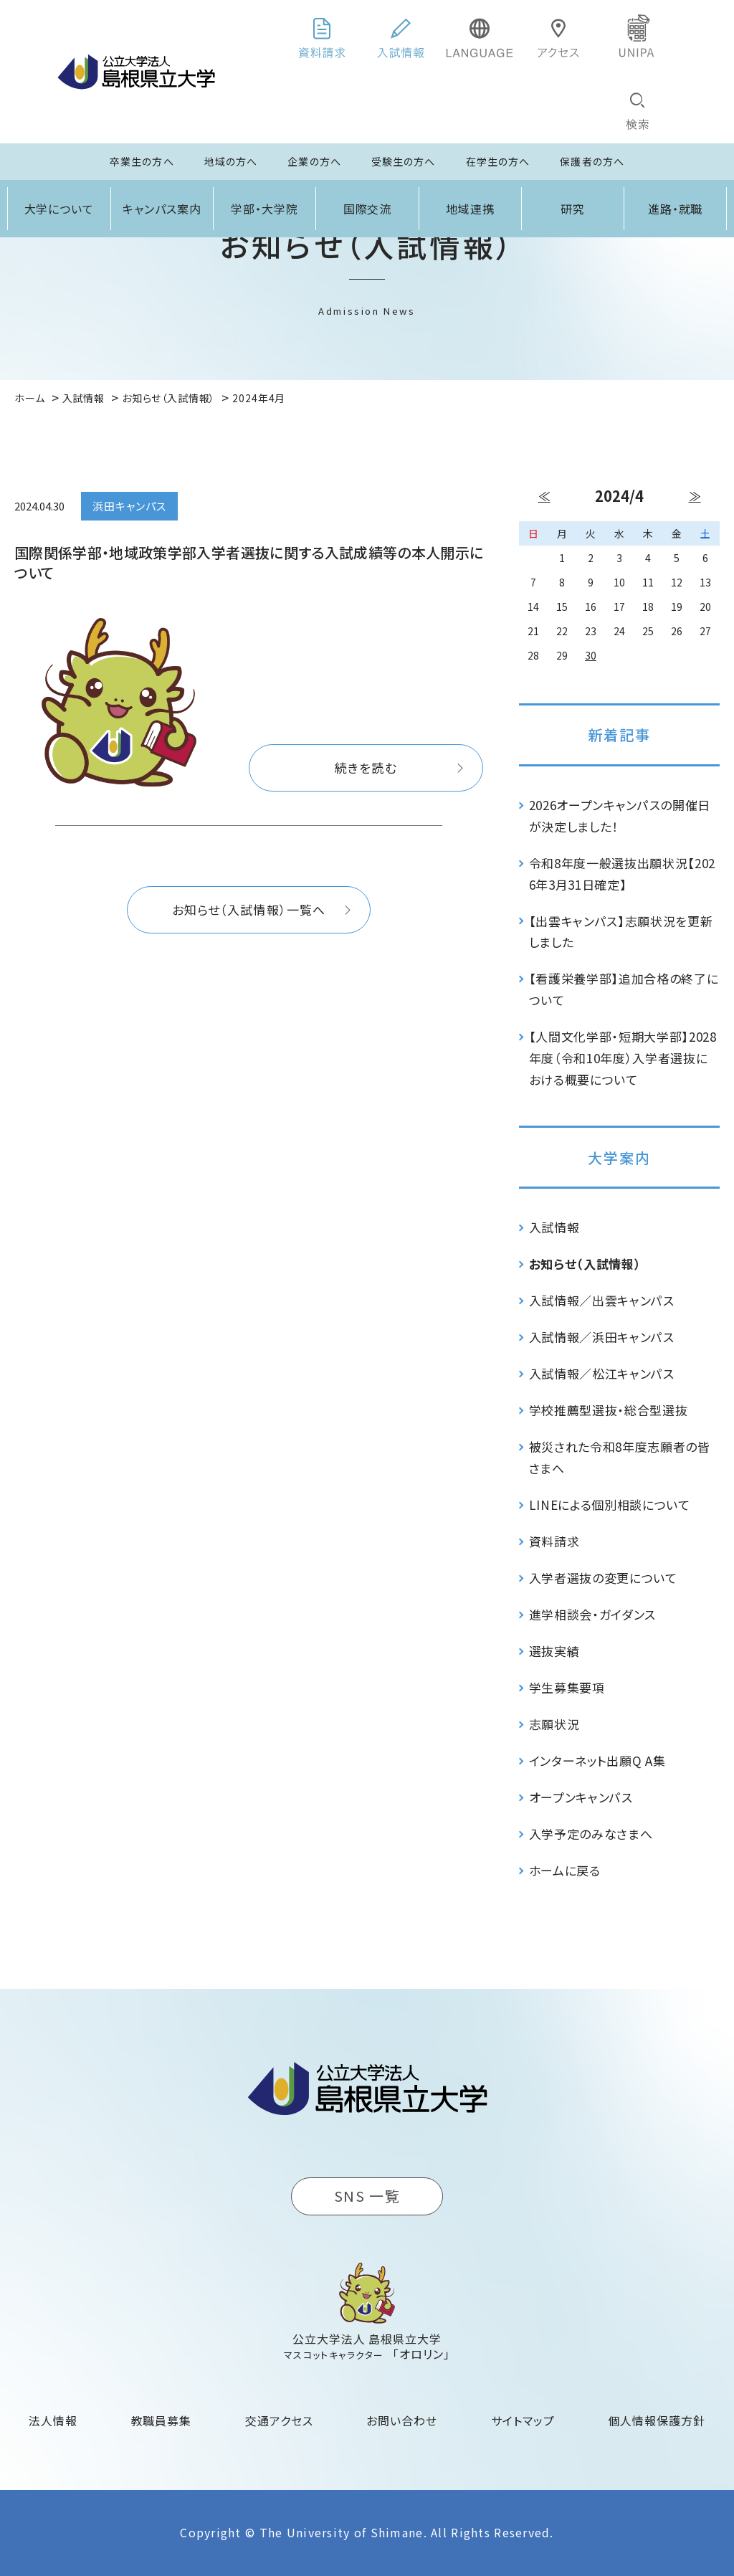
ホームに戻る (565, 1870)
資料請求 (554, 1541)
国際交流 (367, 208)
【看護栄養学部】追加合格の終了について (624, 989)
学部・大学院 (264, 208)
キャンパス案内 (162, 208)
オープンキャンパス (581, 1797)
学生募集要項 (567, 1687)
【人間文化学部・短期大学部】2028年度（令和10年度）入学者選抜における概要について (623, 1057)
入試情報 (554, 1227)
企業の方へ (314, 161)
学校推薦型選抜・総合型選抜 (608, 1410)
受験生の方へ (403, 161)
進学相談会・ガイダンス (592, 1614)
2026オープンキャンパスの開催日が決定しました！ (620, 815)
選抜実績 (554, 1651)
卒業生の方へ (142, 161)
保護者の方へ (592, 161)
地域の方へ (231, 161)
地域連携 (470, 208)
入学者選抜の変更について (603, 1578)
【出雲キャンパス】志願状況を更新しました (621, 931)
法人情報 (53, 2420)
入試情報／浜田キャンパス (602, 1337)
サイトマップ (523, 2420)
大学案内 (619, 1157)
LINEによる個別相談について (609, 1504)
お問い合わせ (401, 2420)
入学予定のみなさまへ (591, 1834)
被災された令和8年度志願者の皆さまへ (619, 1457)
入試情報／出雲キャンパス (602, 1300)
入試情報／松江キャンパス (602, 1373)
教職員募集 (161, 2420)
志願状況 (554, 1724)
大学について (59, 208)
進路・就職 (675, 208)
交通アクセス (279, 2420)
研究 (573, 208)
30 (590, 655)
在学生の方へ (498, 161)
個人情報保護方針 (656, 2420)
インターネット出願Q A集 (597, 1760)
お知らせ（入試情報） (585, 1264)
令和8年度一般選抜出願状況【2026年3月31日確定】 (622, 873)
